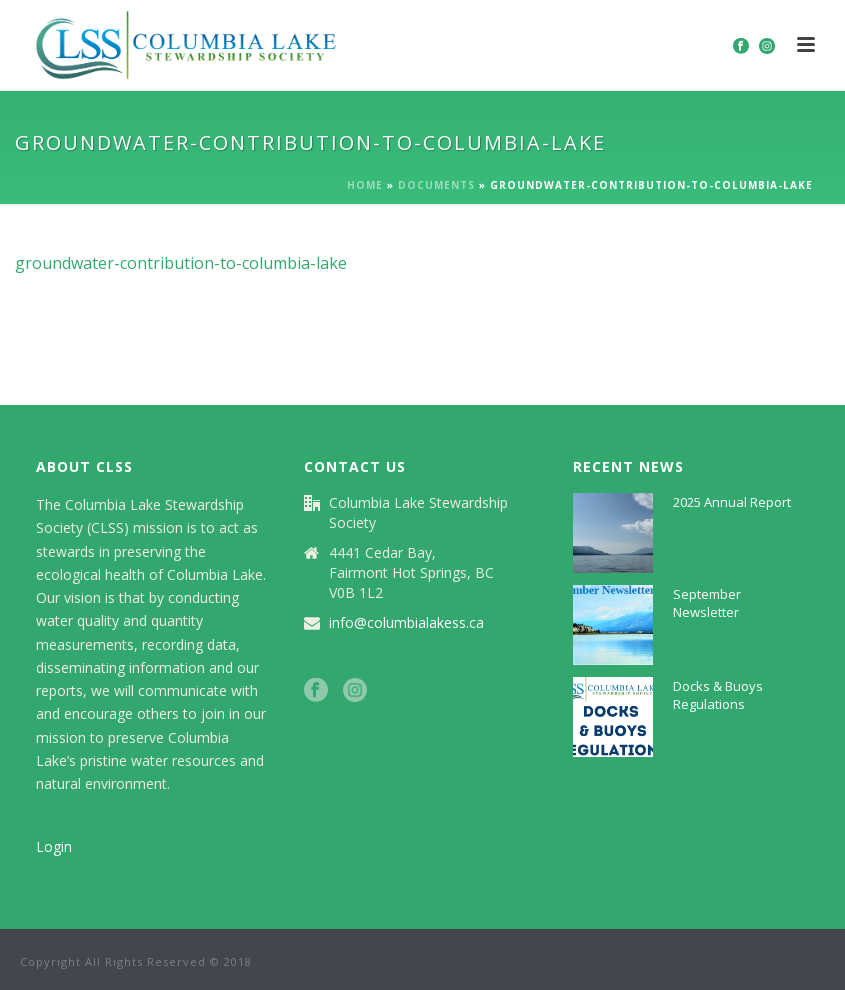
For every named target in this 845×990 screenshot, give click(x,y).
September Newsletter (707, 603)
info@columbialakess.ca (406, 623)
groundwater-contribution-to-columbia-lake (181, 263)
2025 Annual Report (732, 502)
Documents (436, 185)
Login (54, 846)
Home (365, 185)
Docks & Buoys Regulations (718, 695)
